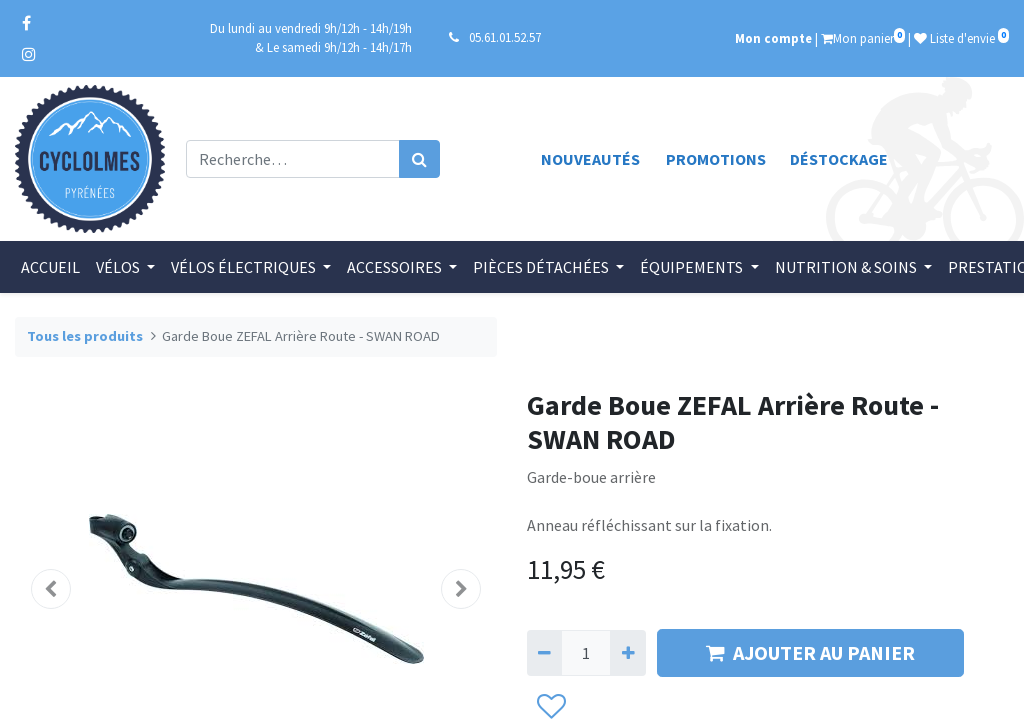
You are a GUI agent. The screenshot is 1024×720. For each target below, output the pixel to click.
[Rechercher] (419, 159)
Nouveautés (590, 159)
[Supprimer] (544, 653)
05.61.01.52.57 (505, 37)
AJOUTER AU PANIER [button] (810, 652)
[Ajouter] (627, 653)
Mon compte (773, 38)
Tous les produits (85, 336)
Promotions (716, 159)
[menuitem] (52, 267)
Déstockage (839, 159)
